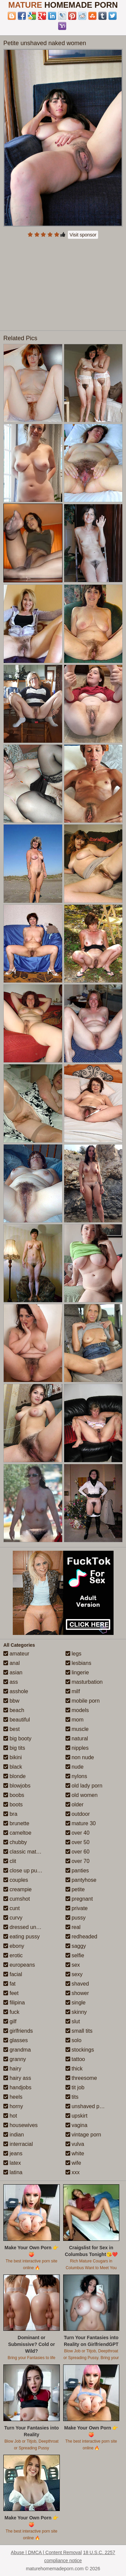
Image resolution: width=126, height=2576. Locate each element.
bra (10, 1814)
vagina (77, 2125)
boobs (13, 1795)
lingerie (77, 1672)
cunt (11, 1908)
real (73, 1927)
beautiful (16, 1719)
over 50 (78, 1842)
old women (82, 1795)
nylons (76, 1776)
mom (75, 1719)
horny (13, 2106)
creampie (17, 1889)
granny (14, 2059)
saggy (76, 1946)
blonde (14, 1776)
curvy (13, 1918)
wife (73, 2163)
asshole (15, 1691)
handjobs (17, 2087)
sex (73, 1965)
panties (77, 1870)
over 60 (78, 1852)
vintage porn (83, 2134)
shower (77, 1993)
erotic (13, 1955)
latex (12, 2163)
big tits (14, 1748)
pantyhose (81, 1880)
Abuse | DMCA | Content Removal (46, 2552)
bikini (12, 1757)
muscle (77, 1729)
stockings (80, 2050)
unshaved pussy (88, 2106)
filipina (14, 2002)
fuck (11, 2012)
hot (10, 2116)
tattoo (75, 2059)
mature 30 (81, 1823)
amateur (16, 1653)
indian (13, 2134)
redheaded (81, 1936)
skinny (76, 2012)
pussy (76, 1918)
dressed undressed (29, 1927)
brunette (16, 1823)
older (75, 1804)
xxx (73, 2172)
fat (9, 1984)
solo (74, 2040)
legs (74, 1653)
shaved (77, 1984)
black (12, 1767)
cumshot (16, 1899)
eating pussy (21, 1936)
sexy (74, 1974)
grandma (17, 2050)
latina (13, 2172)
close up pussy (24, 1870)
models (77, 1710)
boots (13, 1804)
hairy (12, 2068)
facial (12, 1974)
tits (72, 2097)
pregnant (79, 1899)
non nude (80, 1757)
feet (10, 1993)
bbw (11, 1701)
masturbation (84, 1682)
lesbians (78, 1663)
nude (75, 1767)
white (75, 2153)
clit (9, 1861)
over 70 (78, 1861)
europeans (19, 1965)
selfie (75, 1955)
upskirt (77, 2116)
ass (10, 1682)
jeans (13, 2153)
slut (73, 2021)
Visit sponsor (83, 234)
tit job (75, 2087)
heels (13, 2097)
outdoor (78, 1814)
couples (15, 1880)
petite (75, 1889)
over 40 (78, 1833)
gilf (9, 2021)
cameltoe (17, 1833)
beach (13, 1710)
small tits (79, 2031)
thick (74, 2068)
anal (11, 1663)
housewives (20, 2125)
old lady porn (84, 1786)
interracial (18, 2144)
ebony (13, 1946)
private (77, 1908)
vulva (75, 2144)
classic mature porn (29, 1852)
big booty (17, 1738)
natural (77, 1738)
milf (73, 1691)
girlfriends (18, 2031)
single (76, 2002)
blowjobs (17, 1786)
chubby (15, 1842)
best (11, 1729)
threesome (81, 2078)
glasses (15, 2040)
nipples (77, 1748)
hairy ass (17, 2078)
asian (13, 1672)
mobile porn (83, 1701)
